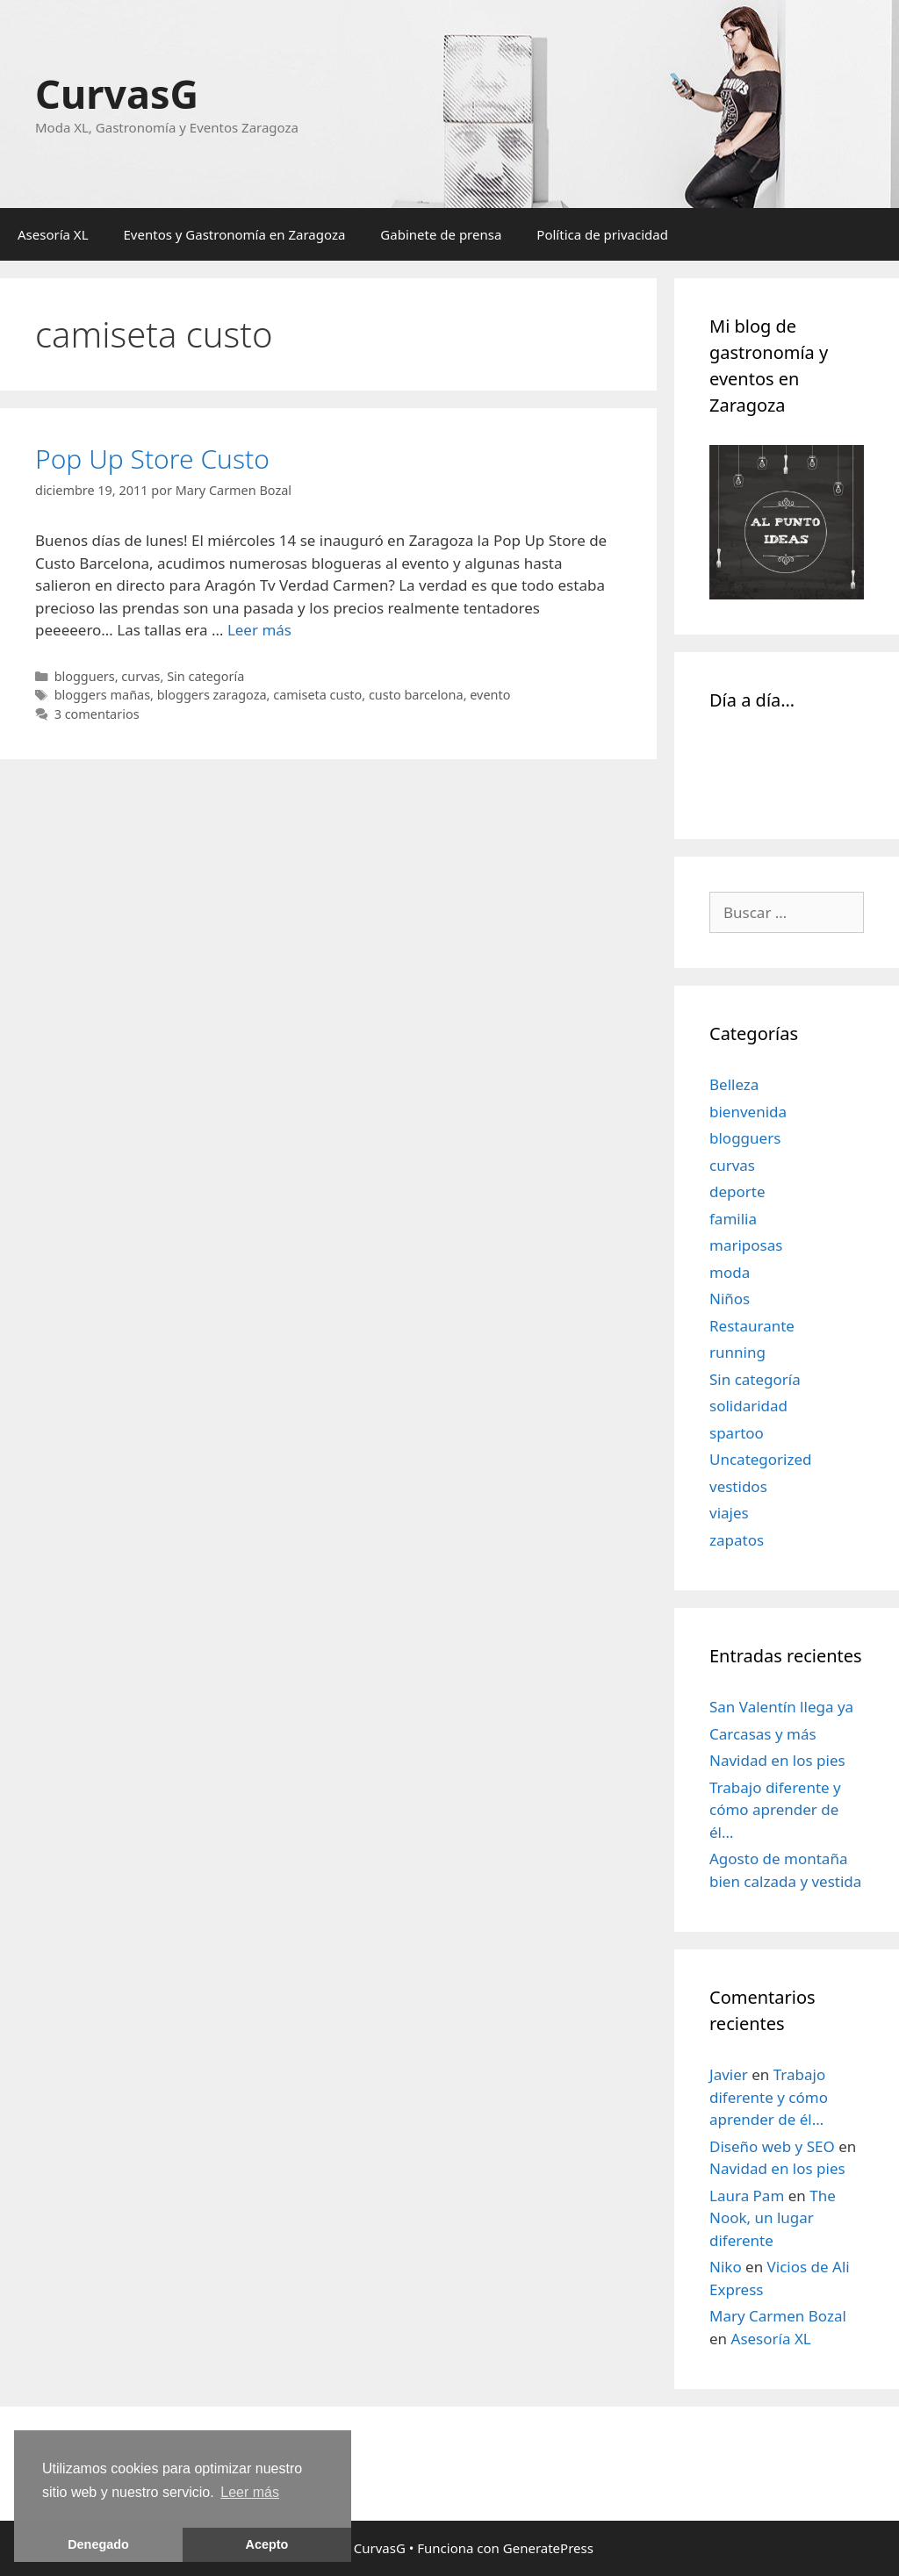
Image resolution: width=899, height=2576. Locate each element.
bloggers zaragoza (212, 694)
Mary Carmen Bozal (777, 2316)
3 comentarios (97, 714)
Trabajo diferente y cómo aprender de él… (775, 1809)
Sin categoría (205, 676)
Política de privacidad (602, 234)
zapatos (736, 1540)
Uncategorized (760, 1459)
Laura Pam (746, 2195)
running (737, 1352)
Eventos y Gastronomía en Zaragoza (235, 234)
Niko (725, 2267)
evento (490, 694)
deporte (737, 1191)
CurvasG (116, 93)
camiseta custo (317, 694)
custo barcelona (416, 694)
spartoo (736, 1433)
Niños (729, 1298)
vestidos (738, 1486)
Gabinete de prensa (440, 234)
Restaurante (752, 1326)
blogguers (84, 676)
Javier (728, 2074)
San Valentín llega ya (781, 1707)
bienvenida (748, 1111)
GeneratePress (548, 2548)
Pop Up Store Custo (152, 459)
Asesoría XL (53, 234)
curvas (140, 676)
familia (733, 1219)
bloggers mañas (102, 694)
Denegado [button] (98, 2544)
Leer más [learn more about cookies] (249, 2492)
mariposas (745, 1245)
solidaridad (748, 1406)
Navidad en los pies (777, 1760)
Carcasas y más (762, 1734)
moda (729, 1272)
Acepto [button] (267, 2544)
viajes (729, 1513)
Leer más (259, 630)
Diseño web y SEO (772, 2146)
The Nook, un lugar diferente (772, 2217)
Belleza (734, 1084)
